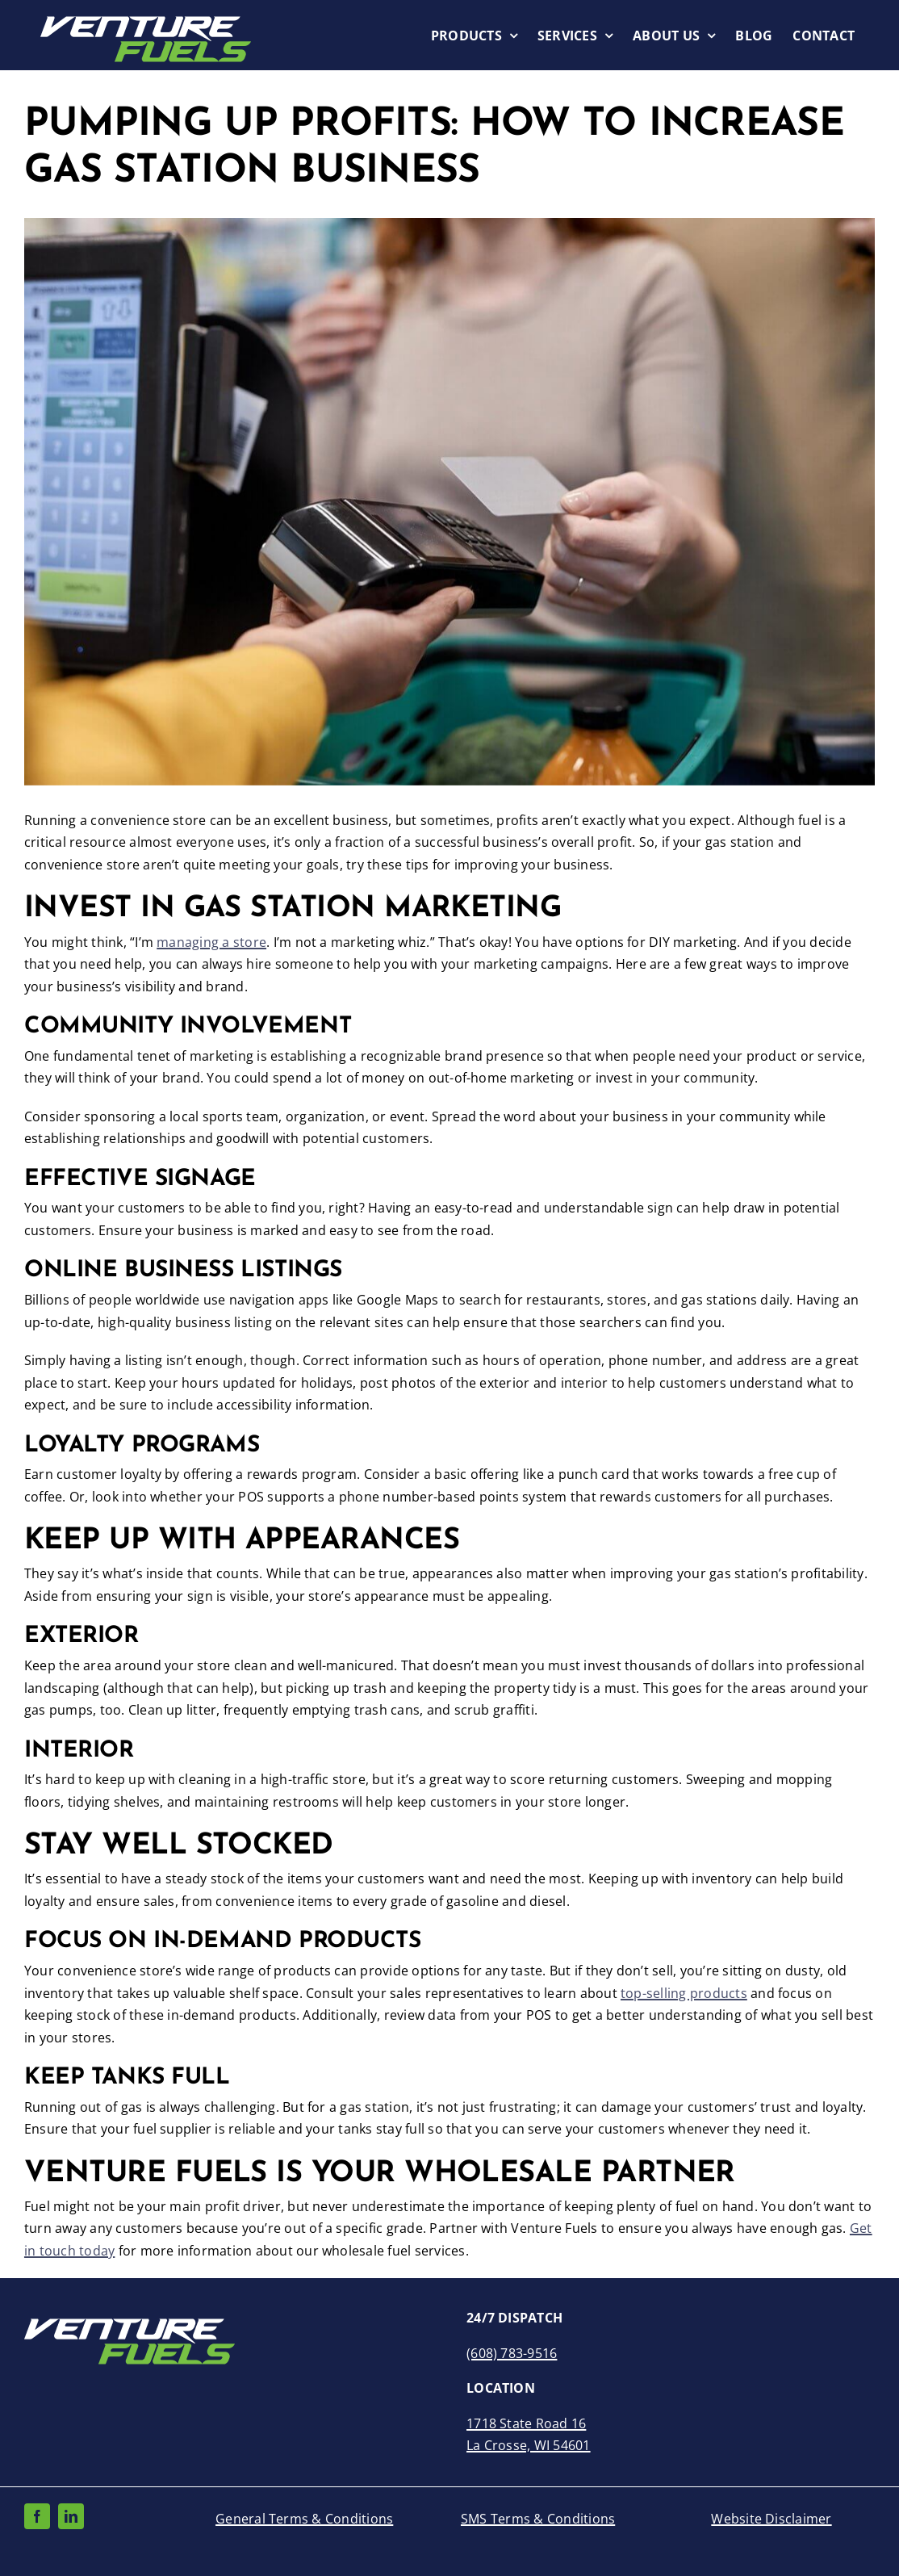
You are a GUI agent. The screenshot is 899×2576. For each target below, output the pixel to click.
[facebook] (37, 2516)
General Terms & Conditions (304, 2519)
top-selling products (684, 1993)
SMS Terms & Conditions (538, 2519)
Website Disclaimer (771, 2519)
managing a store (211, 942)
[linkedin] (71, 2516)
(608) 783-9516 (511, 2353)
